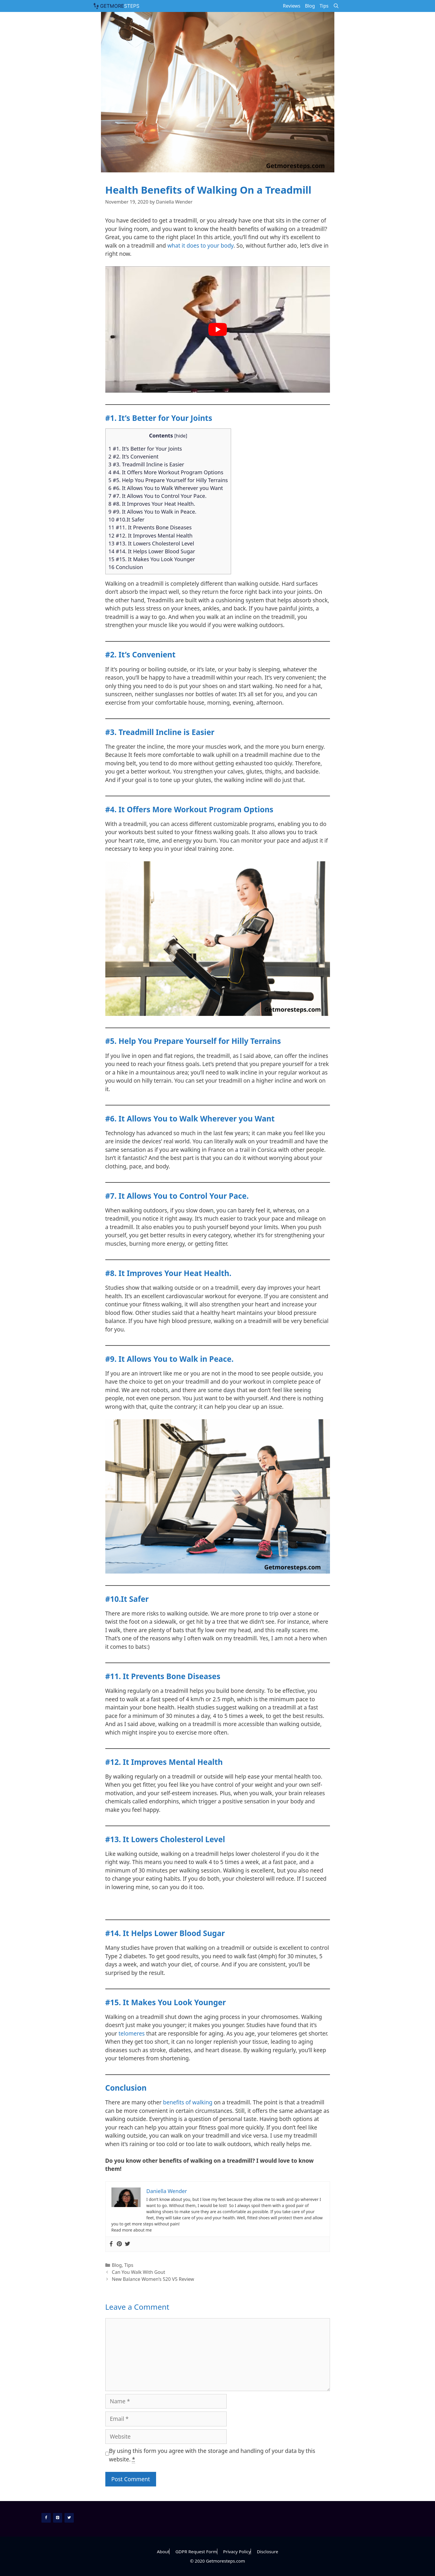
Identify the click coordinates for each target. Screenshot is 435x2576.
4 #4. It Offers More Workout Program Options (166, 472)
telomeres (131, 2033)
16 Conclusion (126, 567)
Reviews (291, 6)
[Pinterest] (57, 2518)
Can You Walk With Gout (138, 2272)
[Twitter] (69, 2518)
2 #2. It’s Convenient (134, 456)
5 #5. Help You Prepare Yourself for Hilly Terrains (168, 480)
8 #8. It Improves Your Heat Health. (152, 503)
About (163, 2551)
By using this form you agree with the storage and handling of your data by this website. (212, 2455)
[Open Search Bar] (336, 6)
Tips (324, 6)
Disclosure (267, 2551)
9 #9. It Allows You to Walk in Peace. (153, 511)
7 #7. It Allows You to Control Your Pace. (158, 495)
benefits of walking (187, 2102)
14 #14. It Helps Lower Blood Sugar (152, 551)
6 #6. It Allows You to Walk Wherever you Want (166, 487)
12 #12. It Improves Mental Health (151, 535)
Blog (310, 6)
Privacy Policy (237, 2551)
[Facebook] (46, 2518)
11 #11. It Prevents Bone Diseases (150, 527)
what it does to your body (200, 245)
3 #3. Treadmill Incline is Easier (146, 464)
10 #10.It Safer (127, 519)
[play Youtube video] (217, 329)
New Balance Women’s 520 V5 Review (153, 2279)
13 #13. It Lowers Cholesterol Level (151, 543)
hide (181, 436)
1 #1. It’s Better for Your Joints (145, 448)
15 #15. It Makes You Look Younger (152, 559)
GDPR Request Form (196, 2551)
